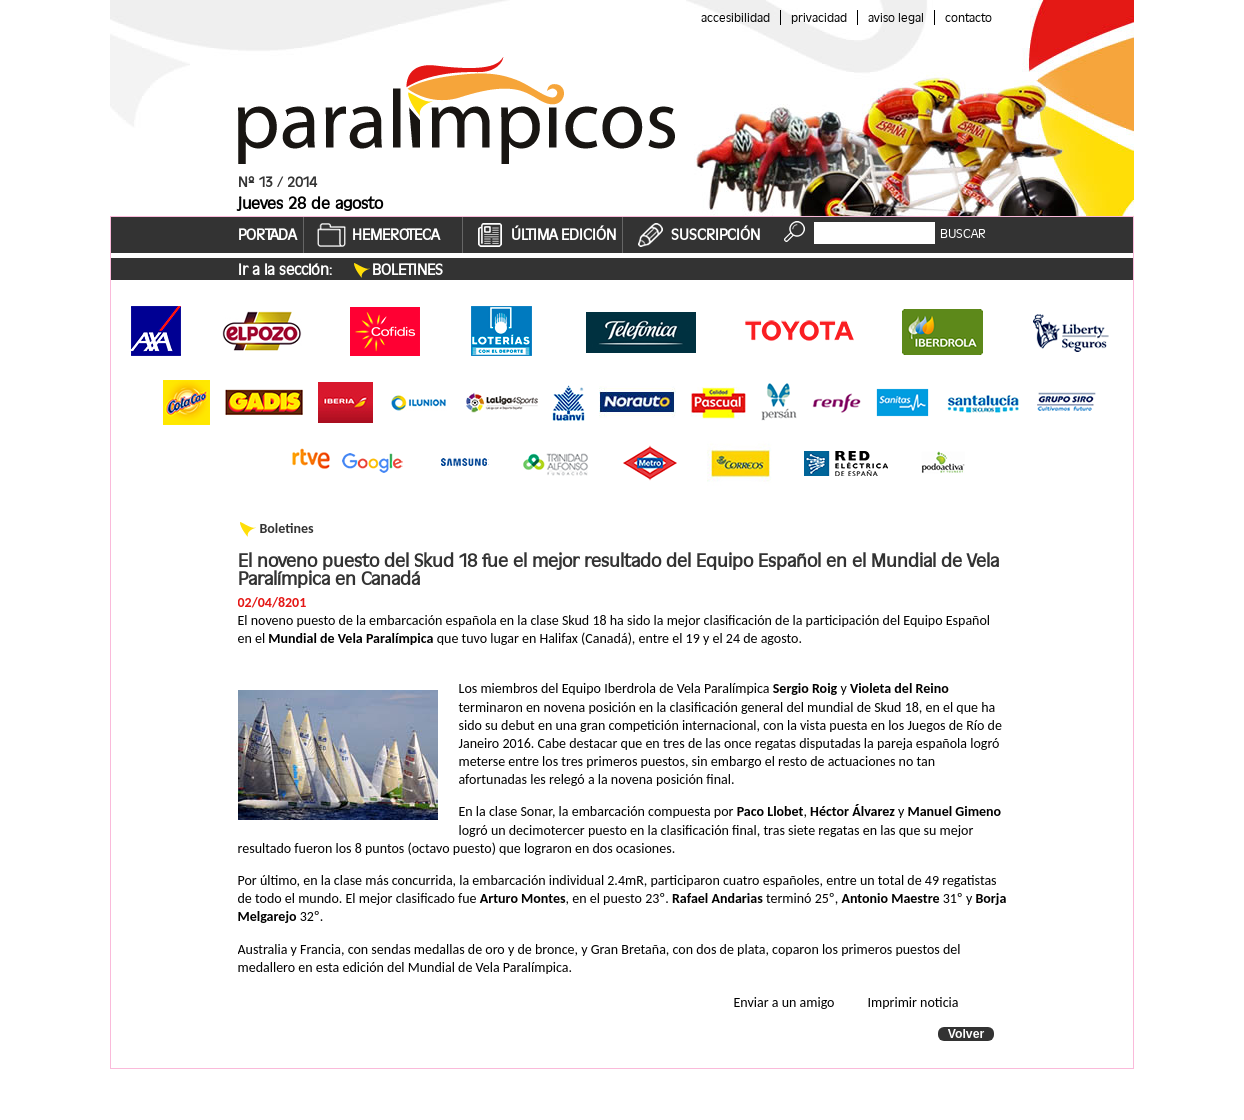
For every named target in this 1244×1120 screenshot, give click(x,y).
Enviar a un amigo (784, 1002)
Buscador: (842, 220)
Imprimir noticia (913, 1002)
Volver (966, 1034)
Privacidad (819, 17)
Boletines (407, 270)
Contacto (968, 17)
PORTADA (267, 235)
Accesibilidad (735, 17)
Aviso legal (896, 17)
